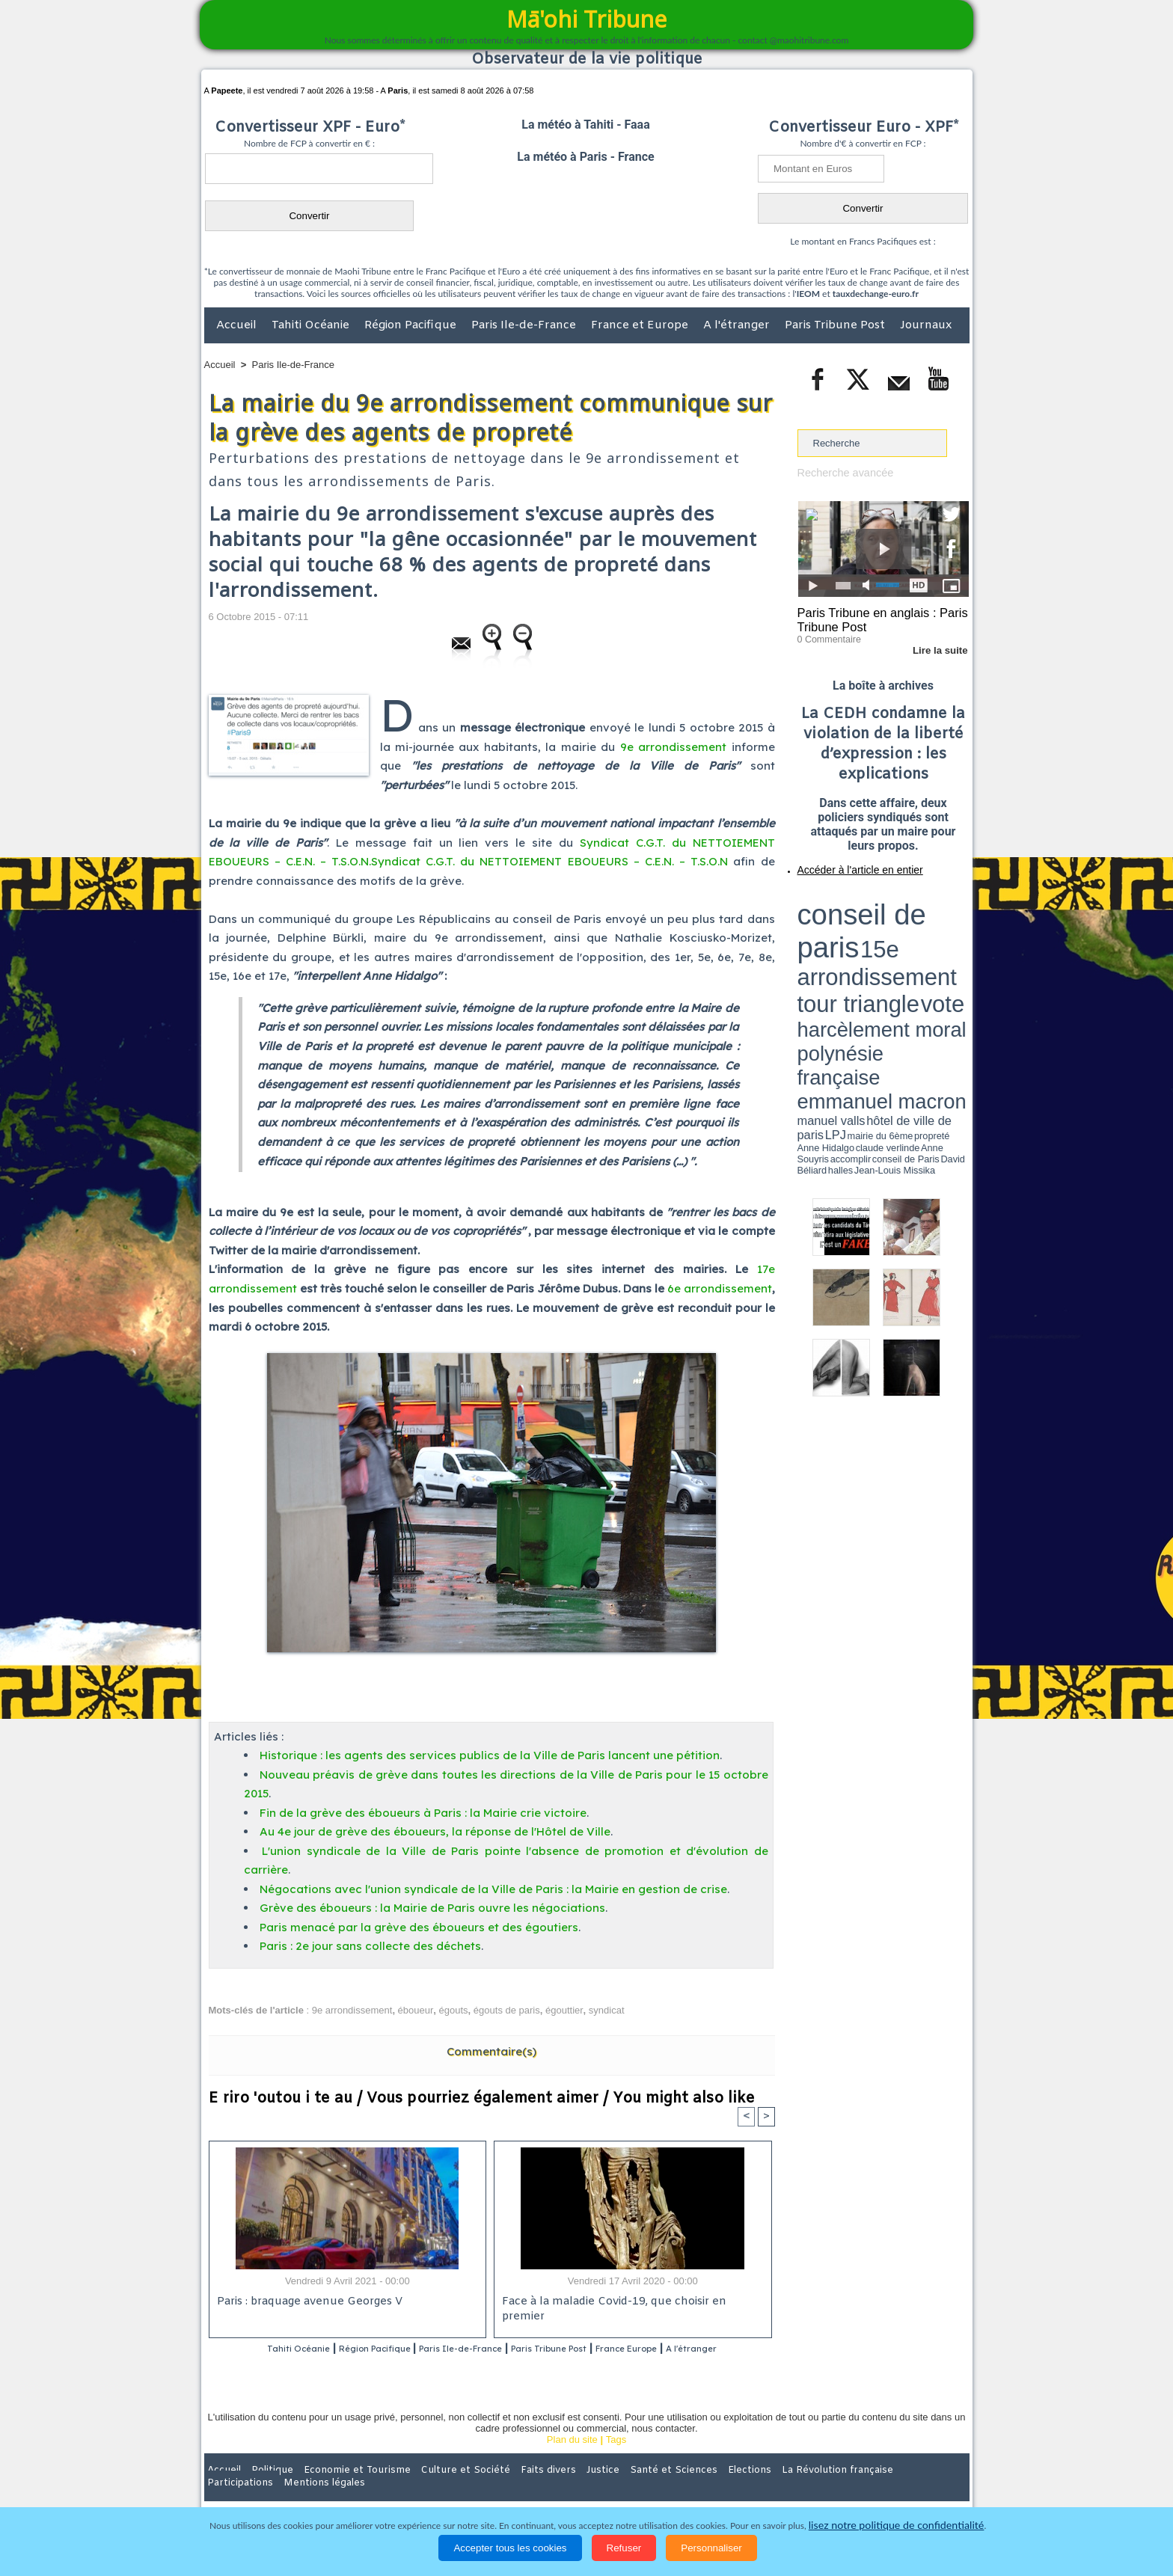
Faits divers (511, 2490)
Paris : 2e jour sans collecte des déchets (370, 1946)
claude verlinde (901, 944)
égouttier (564, 2010)
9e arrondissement (673, 747)
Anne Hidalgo (871, 944)
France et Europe (641, 325)
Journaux (926, 325)
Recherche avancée (840, 472)
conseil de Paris (813, 950)
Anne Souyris (931, 944)
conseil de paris (844, 898)
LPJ (802, 944)
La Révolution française (764, 2490)
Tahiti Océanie (312, 325)
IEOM (808, 293)
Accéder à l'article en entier (846, 863)
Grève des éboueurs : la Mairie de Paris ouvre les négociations (432, 1908)
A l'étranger (738, 325)
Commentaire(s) (491, 2051)
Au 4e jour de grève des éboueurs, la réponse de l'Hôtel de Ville (435, 1831)
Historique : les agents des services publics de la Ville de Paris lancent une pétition (490, 1755)
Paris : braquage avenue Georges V (306, 2303)
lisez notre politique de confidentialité (896, 2525)
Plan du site (572, 2459)
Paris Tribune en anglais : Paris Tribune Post (875, 618)
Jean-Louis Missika (890, 950)
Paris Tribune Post (836, 325)
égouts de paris (507, 2010)
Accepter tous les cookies (509, 2548)
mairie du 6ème (823, 944)
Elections (686, 2490)
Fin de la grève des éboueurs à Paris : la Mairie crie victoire (423, 1813)
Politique (265, 2490)
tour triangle (902, 913)
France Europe (692, 2350)
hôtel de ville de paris (938, 936)
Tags (616, 2459)
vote (942, 913)
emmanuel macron (837, 935)
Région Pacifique (411, 325)
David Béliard (843, 950)
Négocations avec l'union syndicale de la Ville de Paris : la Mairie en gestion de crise (493, 1889)
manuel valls (894, 936)
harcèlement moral (837, 924)
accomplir (955, 944)
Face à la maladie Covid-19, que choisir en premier (630, 2303)
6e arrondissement (719, 1288)
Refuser (624, 2548)
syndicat (607, 2010)
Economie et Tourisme (341, 2490)
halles (864, 950)
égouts (453, 2010)
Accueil (238, 325)
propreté (848, 944)
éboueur (416, 2010)
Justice (558, 2490)
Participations (853, 2490)
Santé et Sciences (619, 2490)
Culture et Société (438, 2490)
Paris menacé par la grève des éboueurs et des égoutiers (419, 1927)
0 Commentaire (825, 635)
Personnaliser (711, 2548)
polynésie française (919, 924)
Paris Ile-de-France (525, 325)
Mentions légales (927, 2490)
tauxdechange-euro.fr (876, 293)
